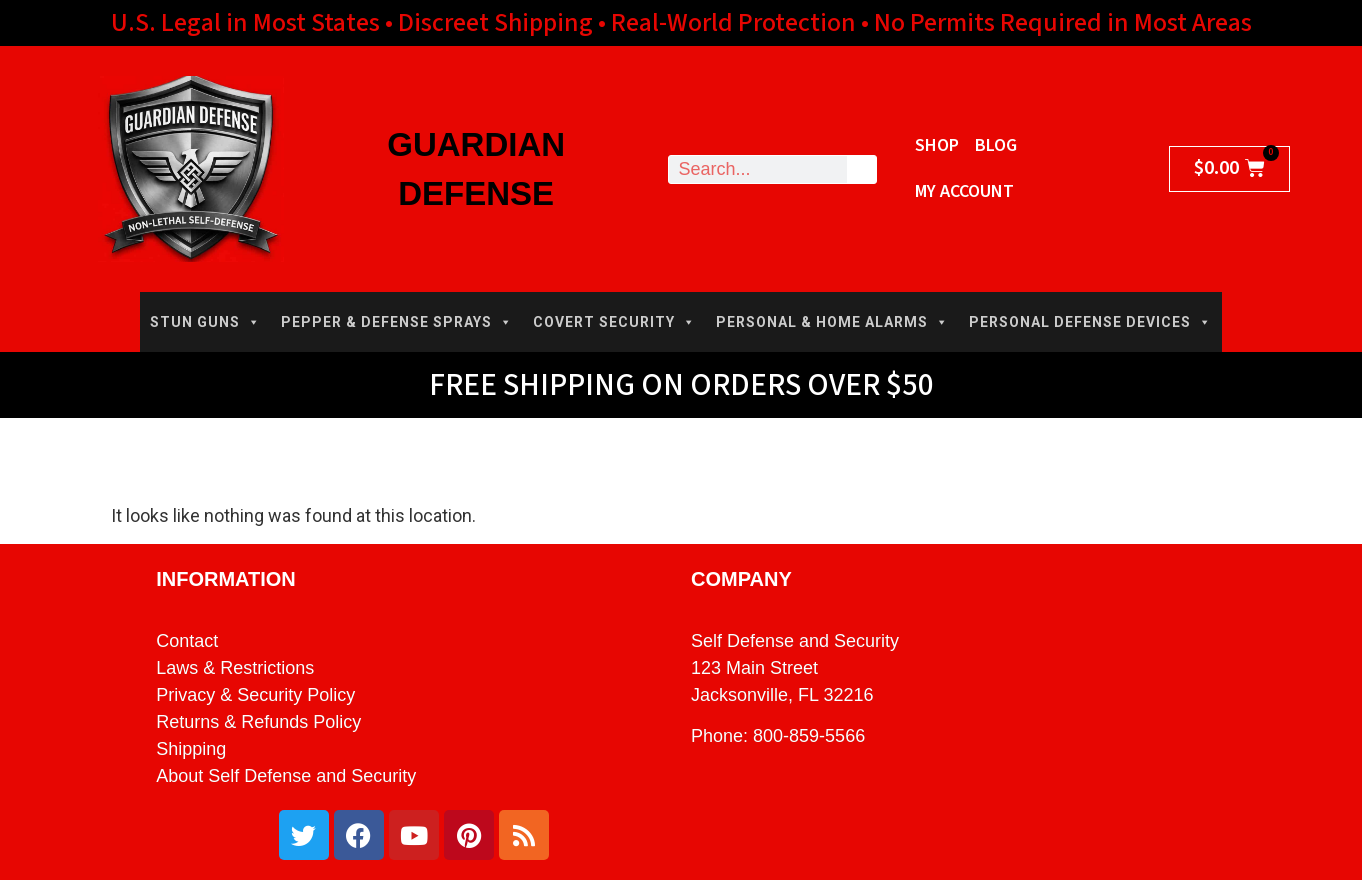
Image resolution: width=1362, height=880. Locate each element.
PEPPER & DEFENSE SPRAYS (397, 322)
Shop (937, 145)
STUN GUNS (205, 322)
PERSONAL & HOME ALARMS (832, 322)
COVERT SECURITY (614, 322)
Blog (996, 145)
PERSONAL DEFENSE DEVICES (1090, 322)
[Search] (861, 169)
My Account (964, 191)
